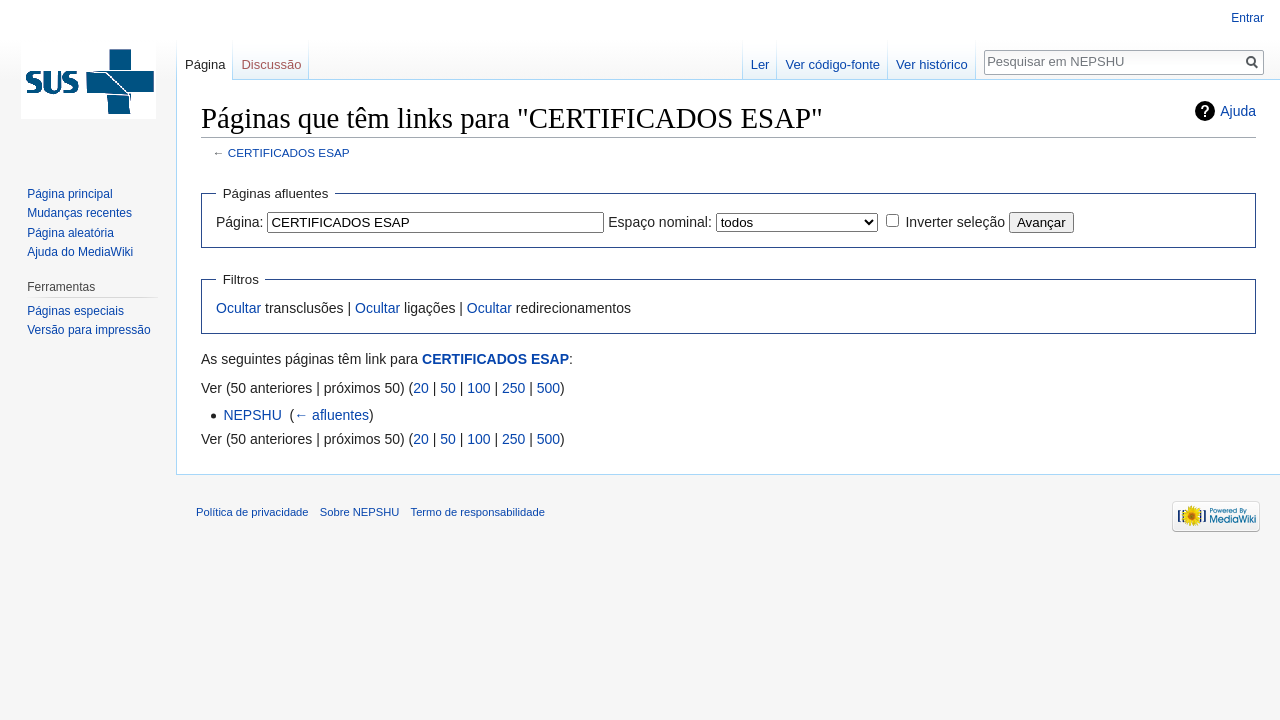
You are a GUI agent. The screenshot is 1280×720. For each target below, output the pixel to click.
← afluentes (331, 415)
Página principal (69, 194)
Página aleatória (70, 233)
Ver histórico (932, 64)
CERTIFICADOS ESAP (289, 152)
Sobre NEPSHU (360, 512)
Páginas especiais (75, 311)
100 (478, 388)
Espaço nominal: (660, 222)
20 (421, 388)
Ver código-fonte (832, 64)
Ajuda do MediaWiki (80, 252)
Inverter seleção (955, 222)
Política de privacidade (252, 512)
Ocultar (238, 308)
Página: (239, 222)
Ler (760, 64)
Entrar (1247, 18)
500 (548, 388)
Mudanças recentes (79, 213)
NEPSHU (252, 415)
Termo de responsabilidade (478, 512)
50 (448, 388)
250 (513, 388)
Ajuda (1238, 111)
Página (205, 64)
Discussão (271, 64)
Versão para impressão (88, 330)
